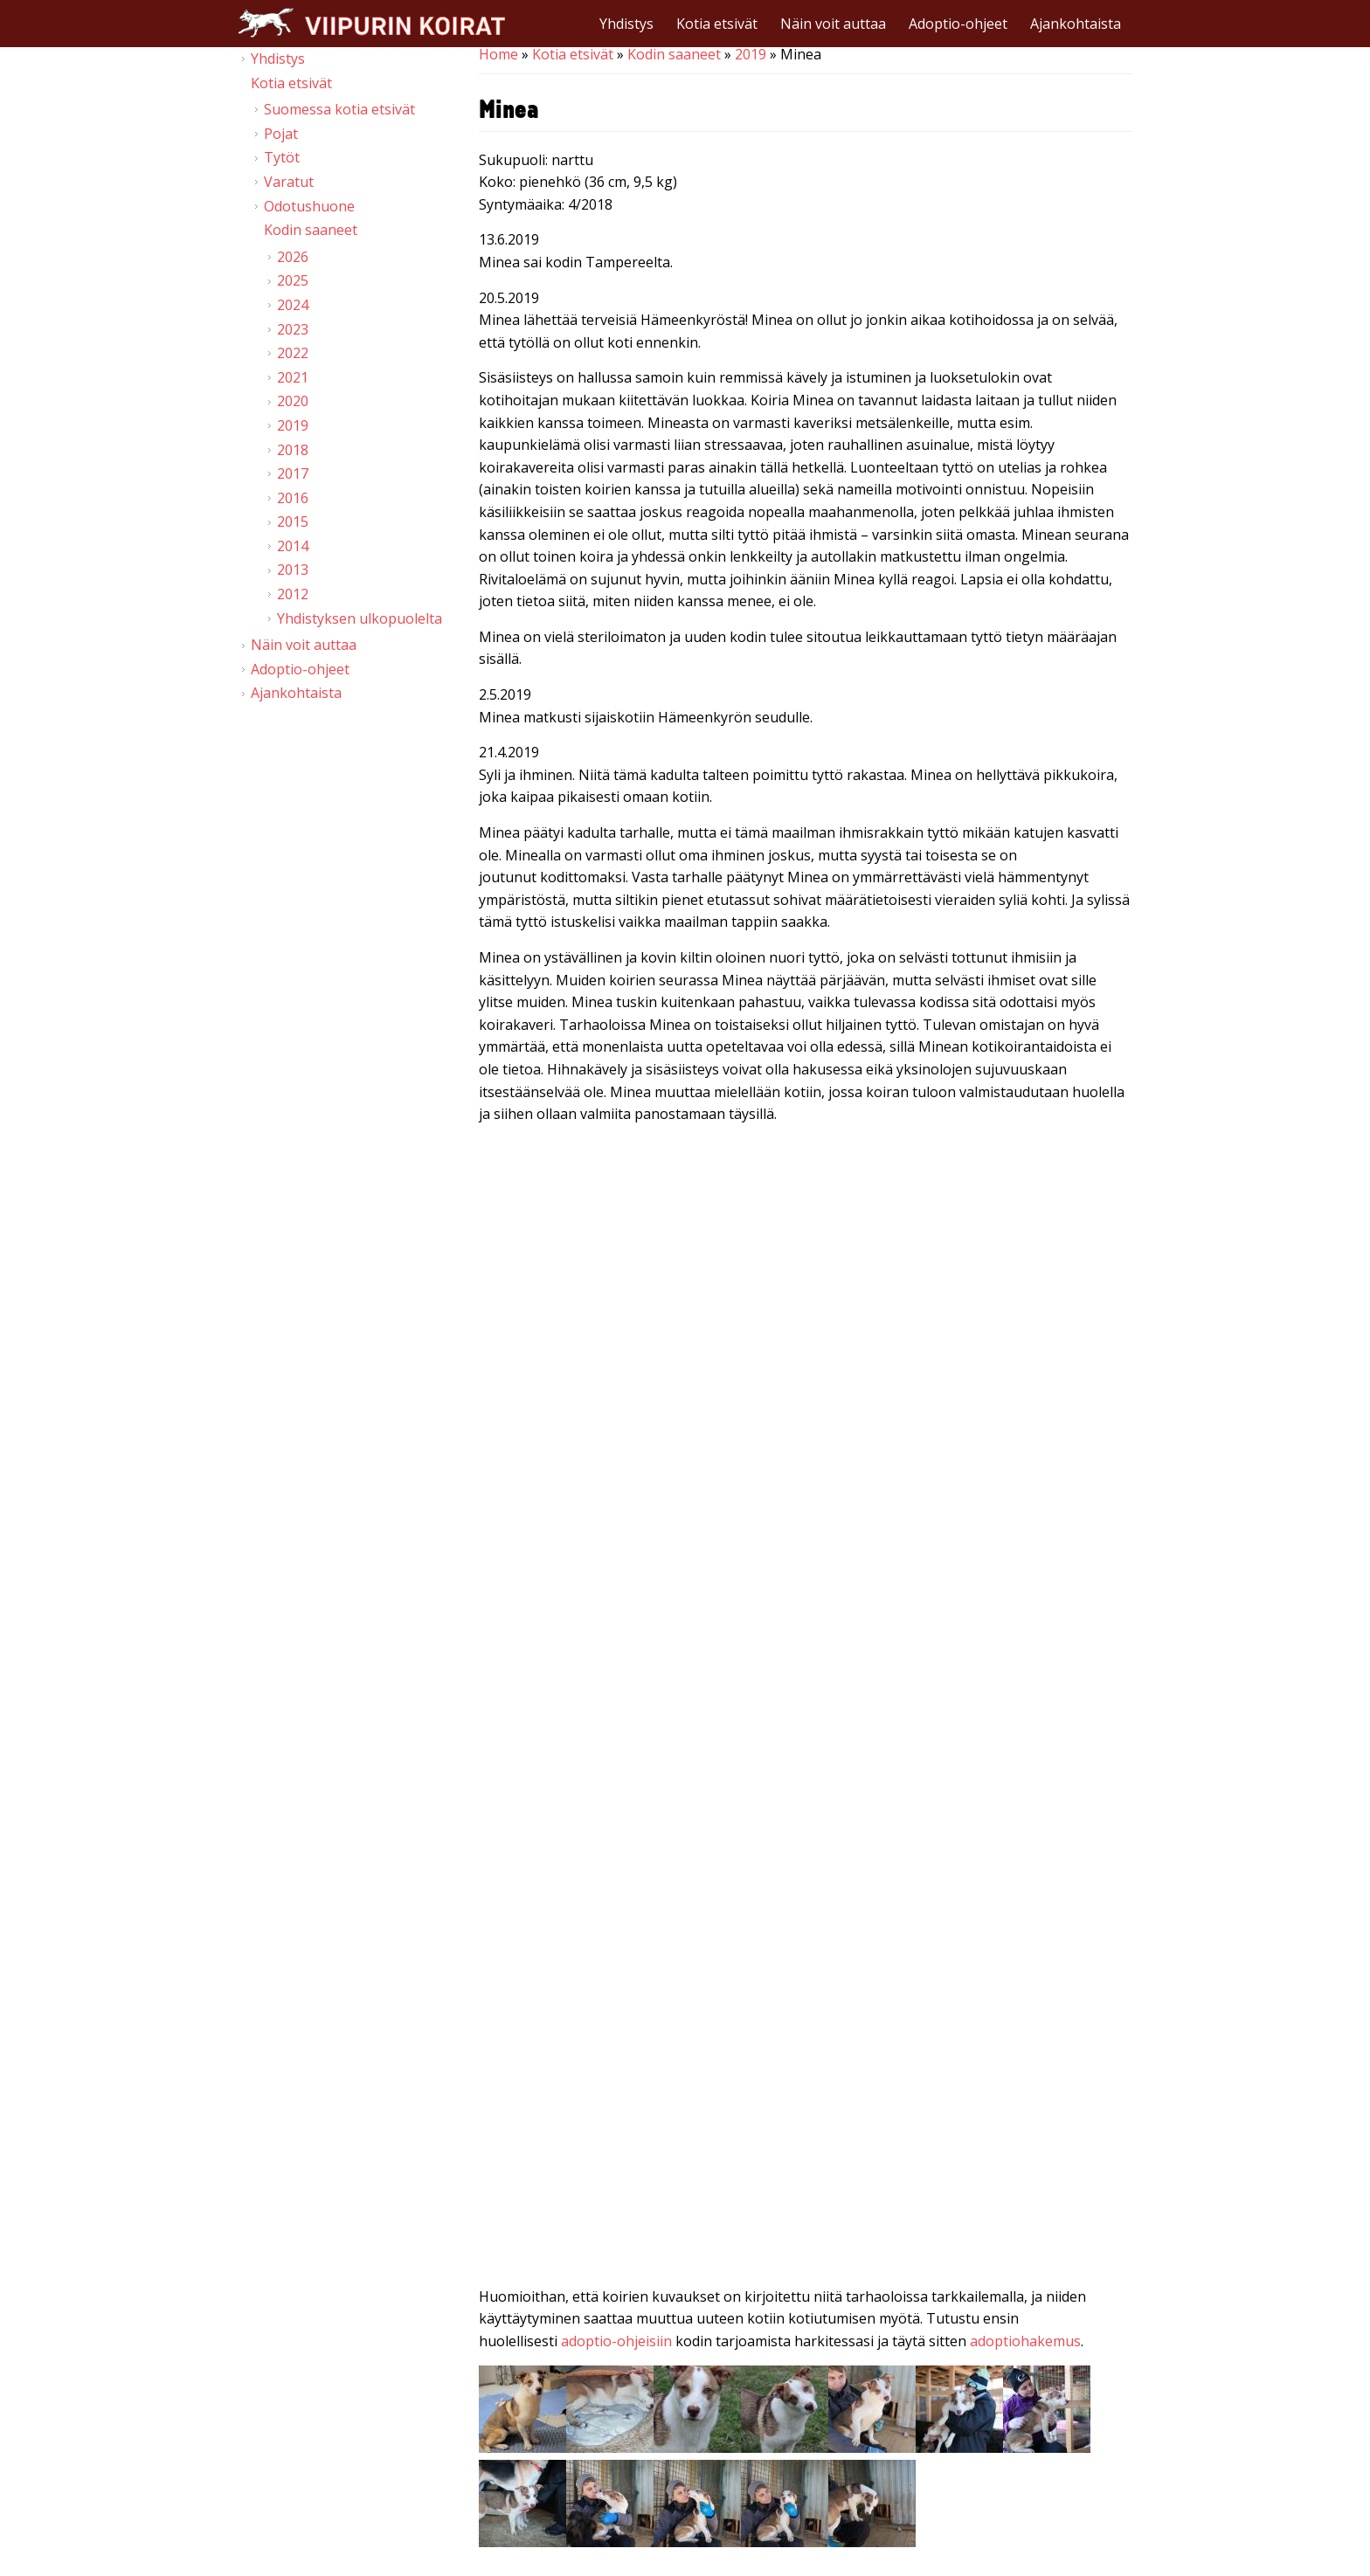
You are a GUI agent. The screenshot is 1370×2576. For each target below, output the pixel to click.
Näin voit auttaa (833, 23)
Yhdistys (626, 23)
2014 (292, 546)
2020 (292, 401)
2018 (292, 449)
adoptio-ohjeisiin (616, 2341)
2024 (292, 304)
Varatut (289, 181)
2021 (292, 377)
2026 (292, 256)
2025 (292, 280)
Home (498, 54)
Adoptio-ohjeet (958, 23)
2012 (292, 594)
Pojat (281, 133)
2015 (292, 521)
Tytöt (282, 157)
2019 (750, 54)
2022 (292, 353)
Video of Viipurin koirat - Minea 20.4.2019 (805, 1322)
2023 (292, 329)
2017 (292, 473)
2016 (292, 498)
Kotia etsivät (717, 23)
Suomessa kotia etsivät (339, 109)
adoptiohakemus (1025, 2341)
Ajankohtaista (1075, 23)
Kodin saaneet (674, 54)
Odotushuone (309, 206)
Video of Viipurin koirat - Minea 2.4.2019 (805, 2095)
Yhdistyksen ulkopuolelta (359, 618)
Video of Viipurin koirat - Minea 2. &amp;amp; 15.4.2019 (805, 1708)
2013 (292, 569)
